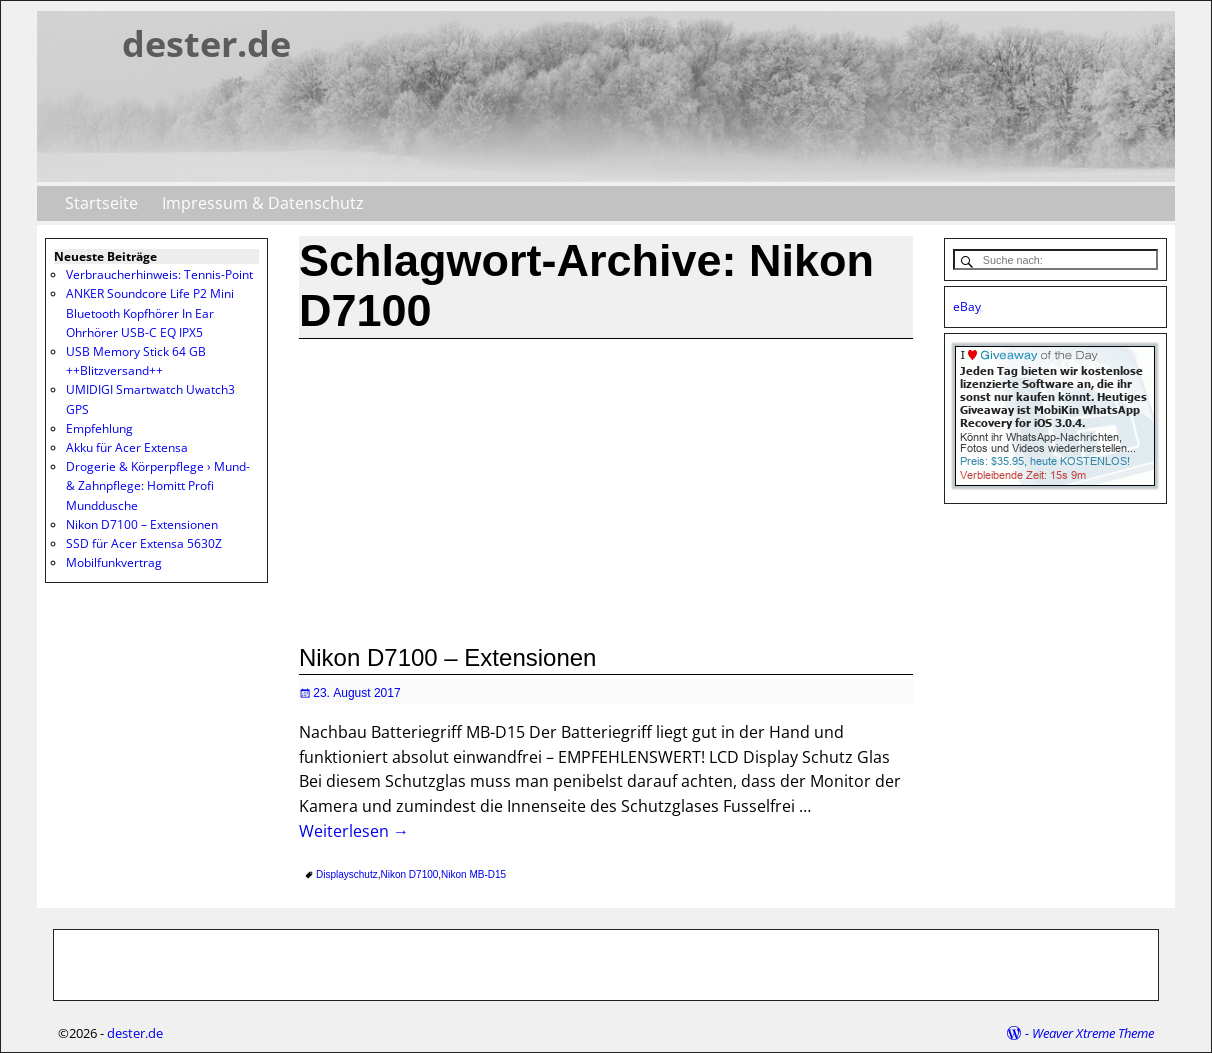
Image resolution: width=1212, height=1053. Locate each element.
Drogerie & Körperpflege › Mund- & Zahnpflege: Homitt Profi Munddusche (158, 485)
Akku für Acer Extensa (127, 447)
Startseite (101, 203)
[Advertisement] (606, 489)
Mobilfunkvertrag (114, 562)
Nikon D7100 (410, 874)
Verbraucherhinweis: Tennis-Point (159, 274)
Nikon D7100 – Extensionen (448, 657)
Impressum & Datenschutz (263, 203)
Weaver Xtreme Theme (1093, 1033)
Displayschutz (347, 874)
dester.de (206, 43)
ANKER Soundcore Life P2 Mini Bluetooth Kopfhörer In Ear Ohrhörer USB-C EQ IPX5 (150, 312)
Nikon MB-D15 (473, 874)
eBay (967, 306)
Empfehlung (99, 428)
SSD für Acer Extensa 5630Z (144, 543)
